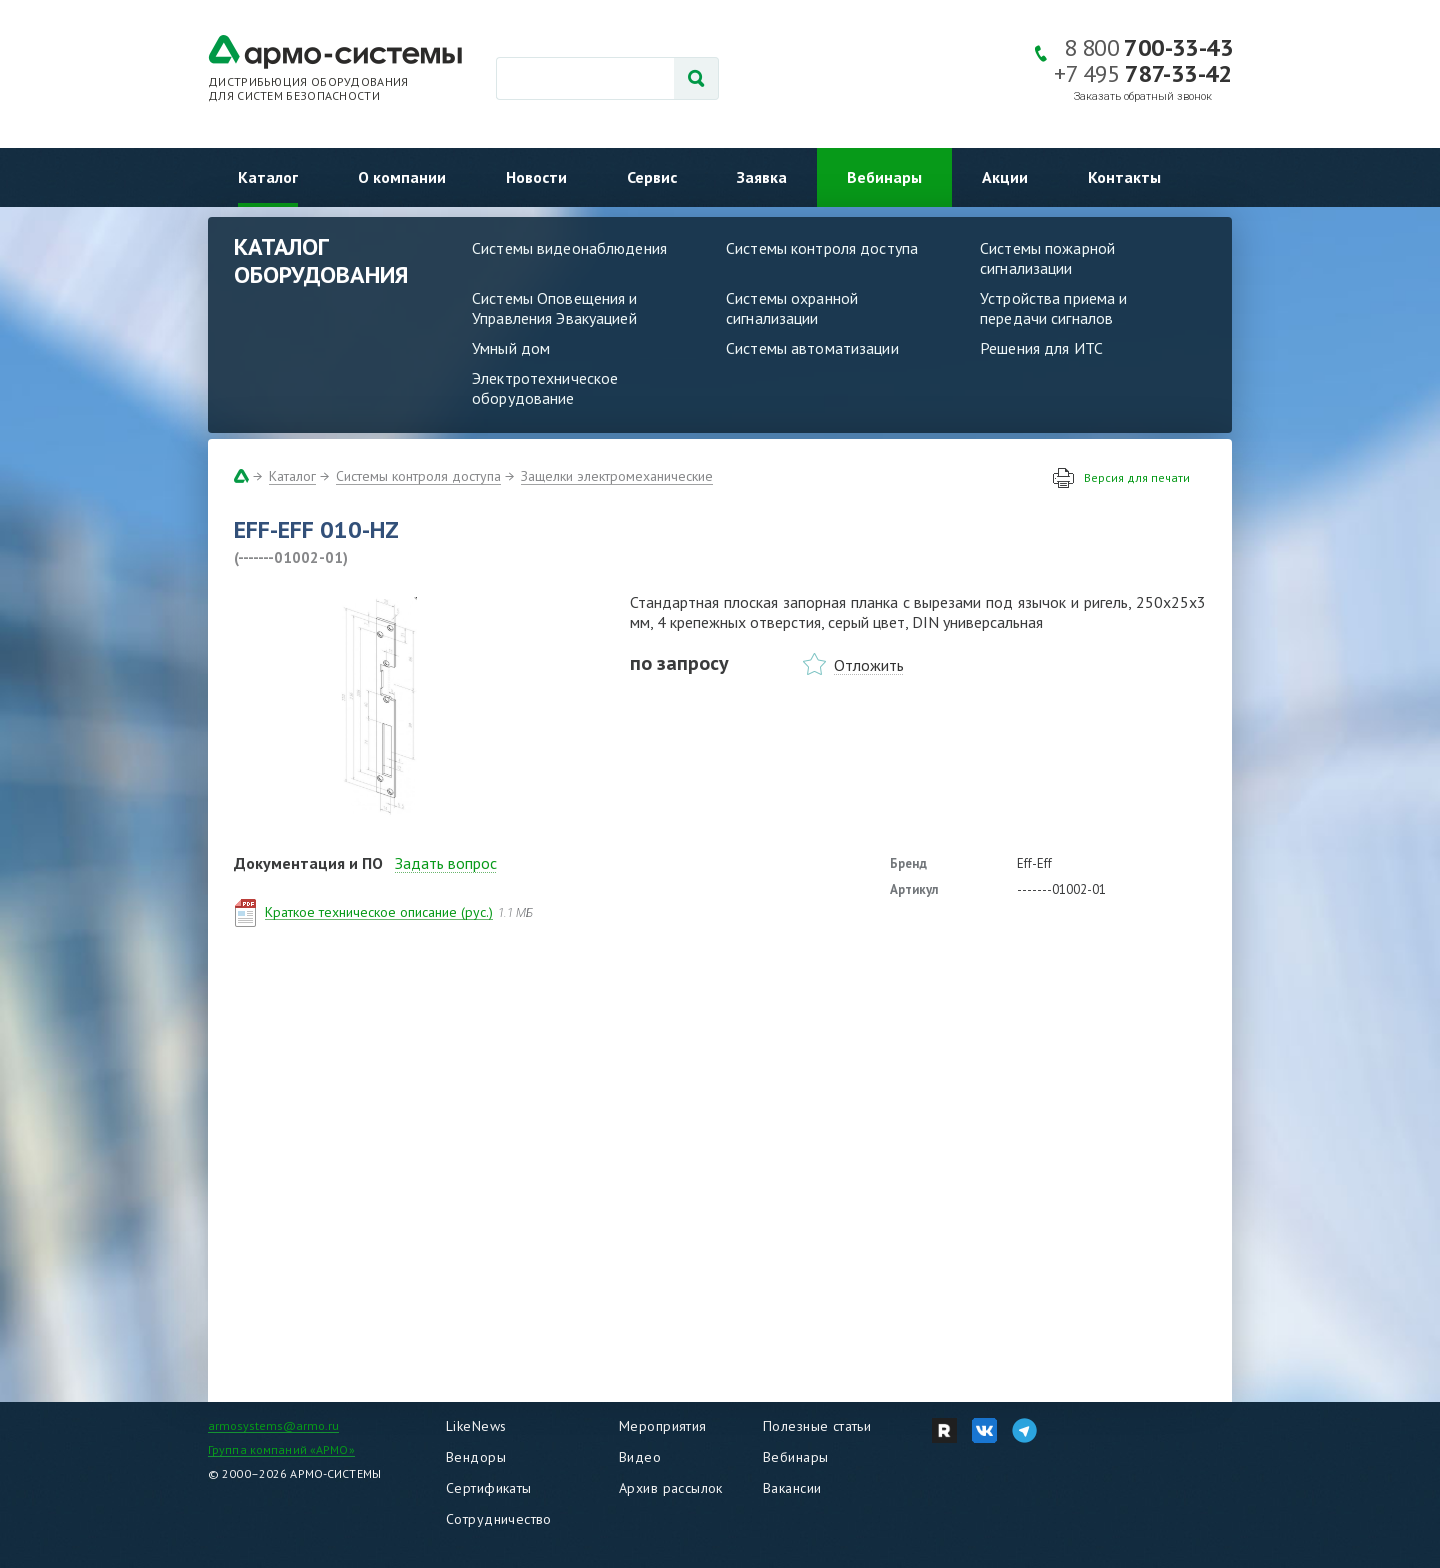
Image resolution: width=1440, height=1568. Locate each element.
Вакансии (792, 1488)
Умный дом (511, 348)
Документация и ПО (308, 863)
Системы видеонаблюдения (569, 248)
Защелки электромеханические (617, 476)
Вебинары (884, 177)
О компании (402, 177)
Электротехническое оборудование (545, 388)
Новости (536, 177)
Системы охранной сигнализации (792, 308)
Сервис (652, 177)
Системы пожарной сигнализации (1047, 258)
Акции (1005, 177)
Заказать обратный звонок (1143, 96)
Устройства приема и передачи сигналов (1053, 308)
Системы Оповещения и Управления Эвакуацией (555, 308)
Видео (640, 1457)
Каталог (268, 177)
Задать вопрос (446, 863)
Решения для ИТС (1041, 348)
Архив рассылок (671, 1488)
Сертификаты (489, 1488)
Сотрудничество (499, 1519)
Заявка (762, 177)
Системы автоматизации (812, 348)
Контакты (1124, 177)
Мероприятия (663, 1426)
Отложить (869, 665)
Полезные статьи (817, 1426)
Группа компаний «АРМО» (281, 1449)
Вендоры (476, 1457)
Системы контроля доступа (822, 248)
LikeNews (476, 1426)
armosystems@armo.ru (273, 1425)
